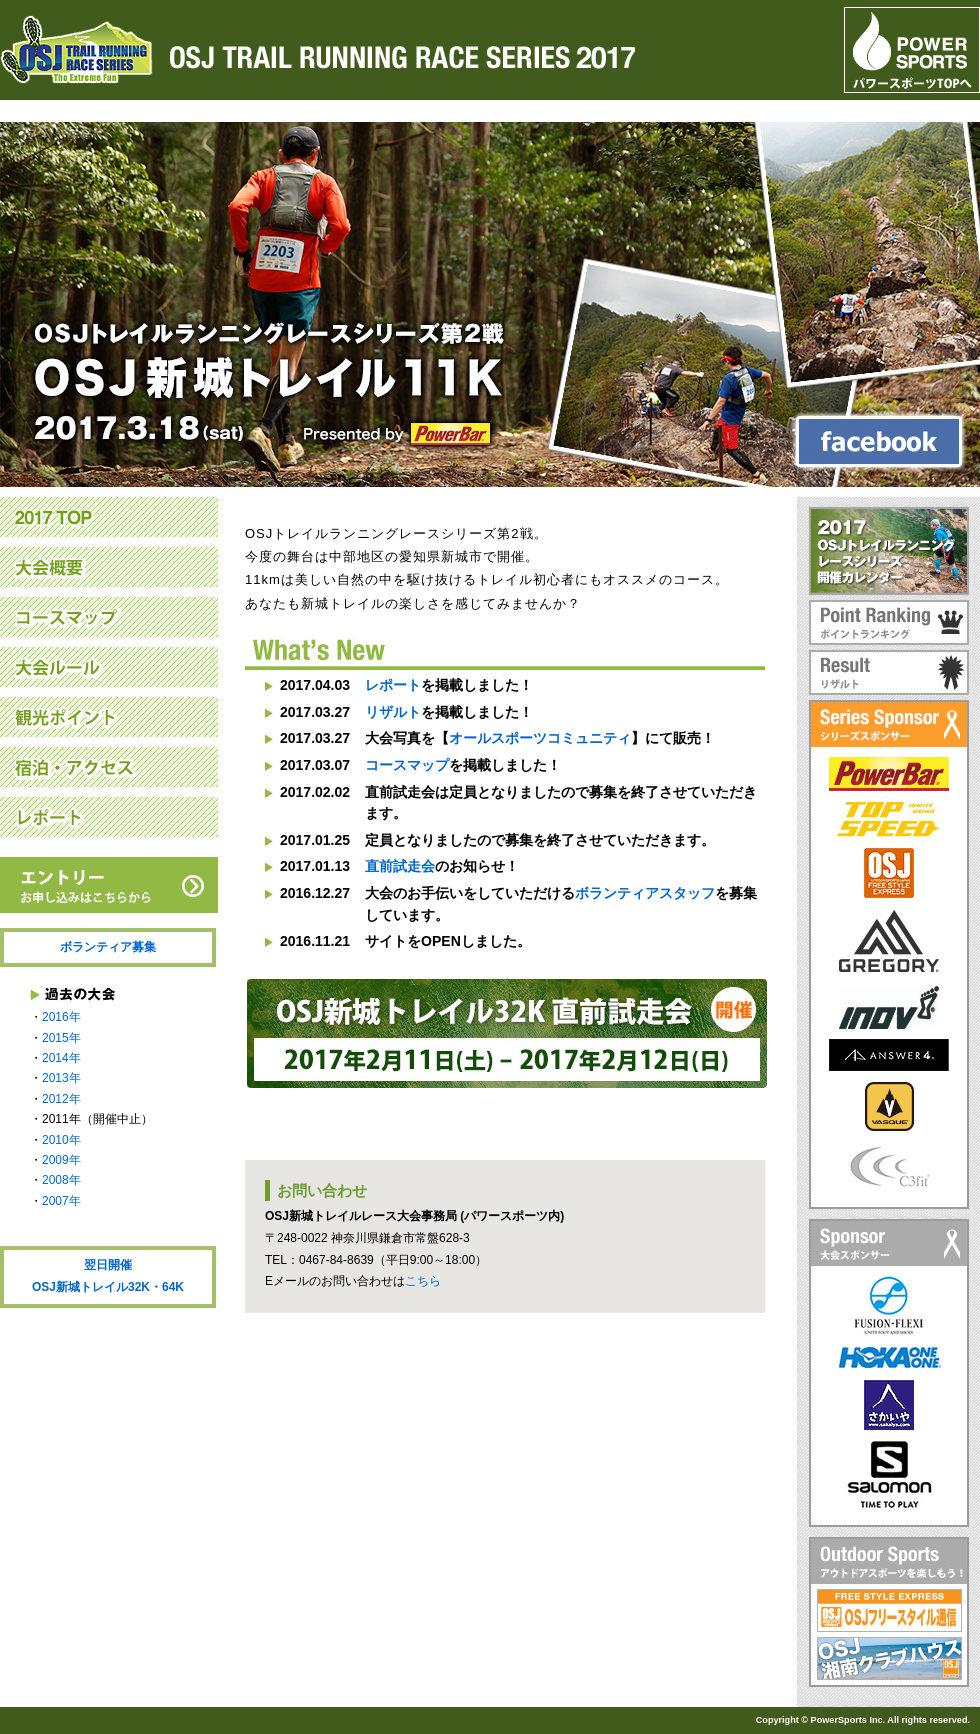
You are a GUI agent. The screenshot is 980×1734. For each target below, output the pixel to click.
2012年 (61, 1099)
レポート (393, 685)
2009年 (61, 1160)
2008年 (61, 1180)
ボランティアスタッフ (645, 893)
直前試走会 (400, 866)
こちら (423, 1281)
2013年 (61, 1078)
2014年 (61, 1058)
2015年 (61, 1038)
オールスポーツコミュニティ (540, 738)
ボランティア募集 (108, 947)
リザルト (393, 712)
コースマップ (407, 765)
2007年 (61, 1201)
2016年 (61, 1017)
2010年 (61, 1140)
